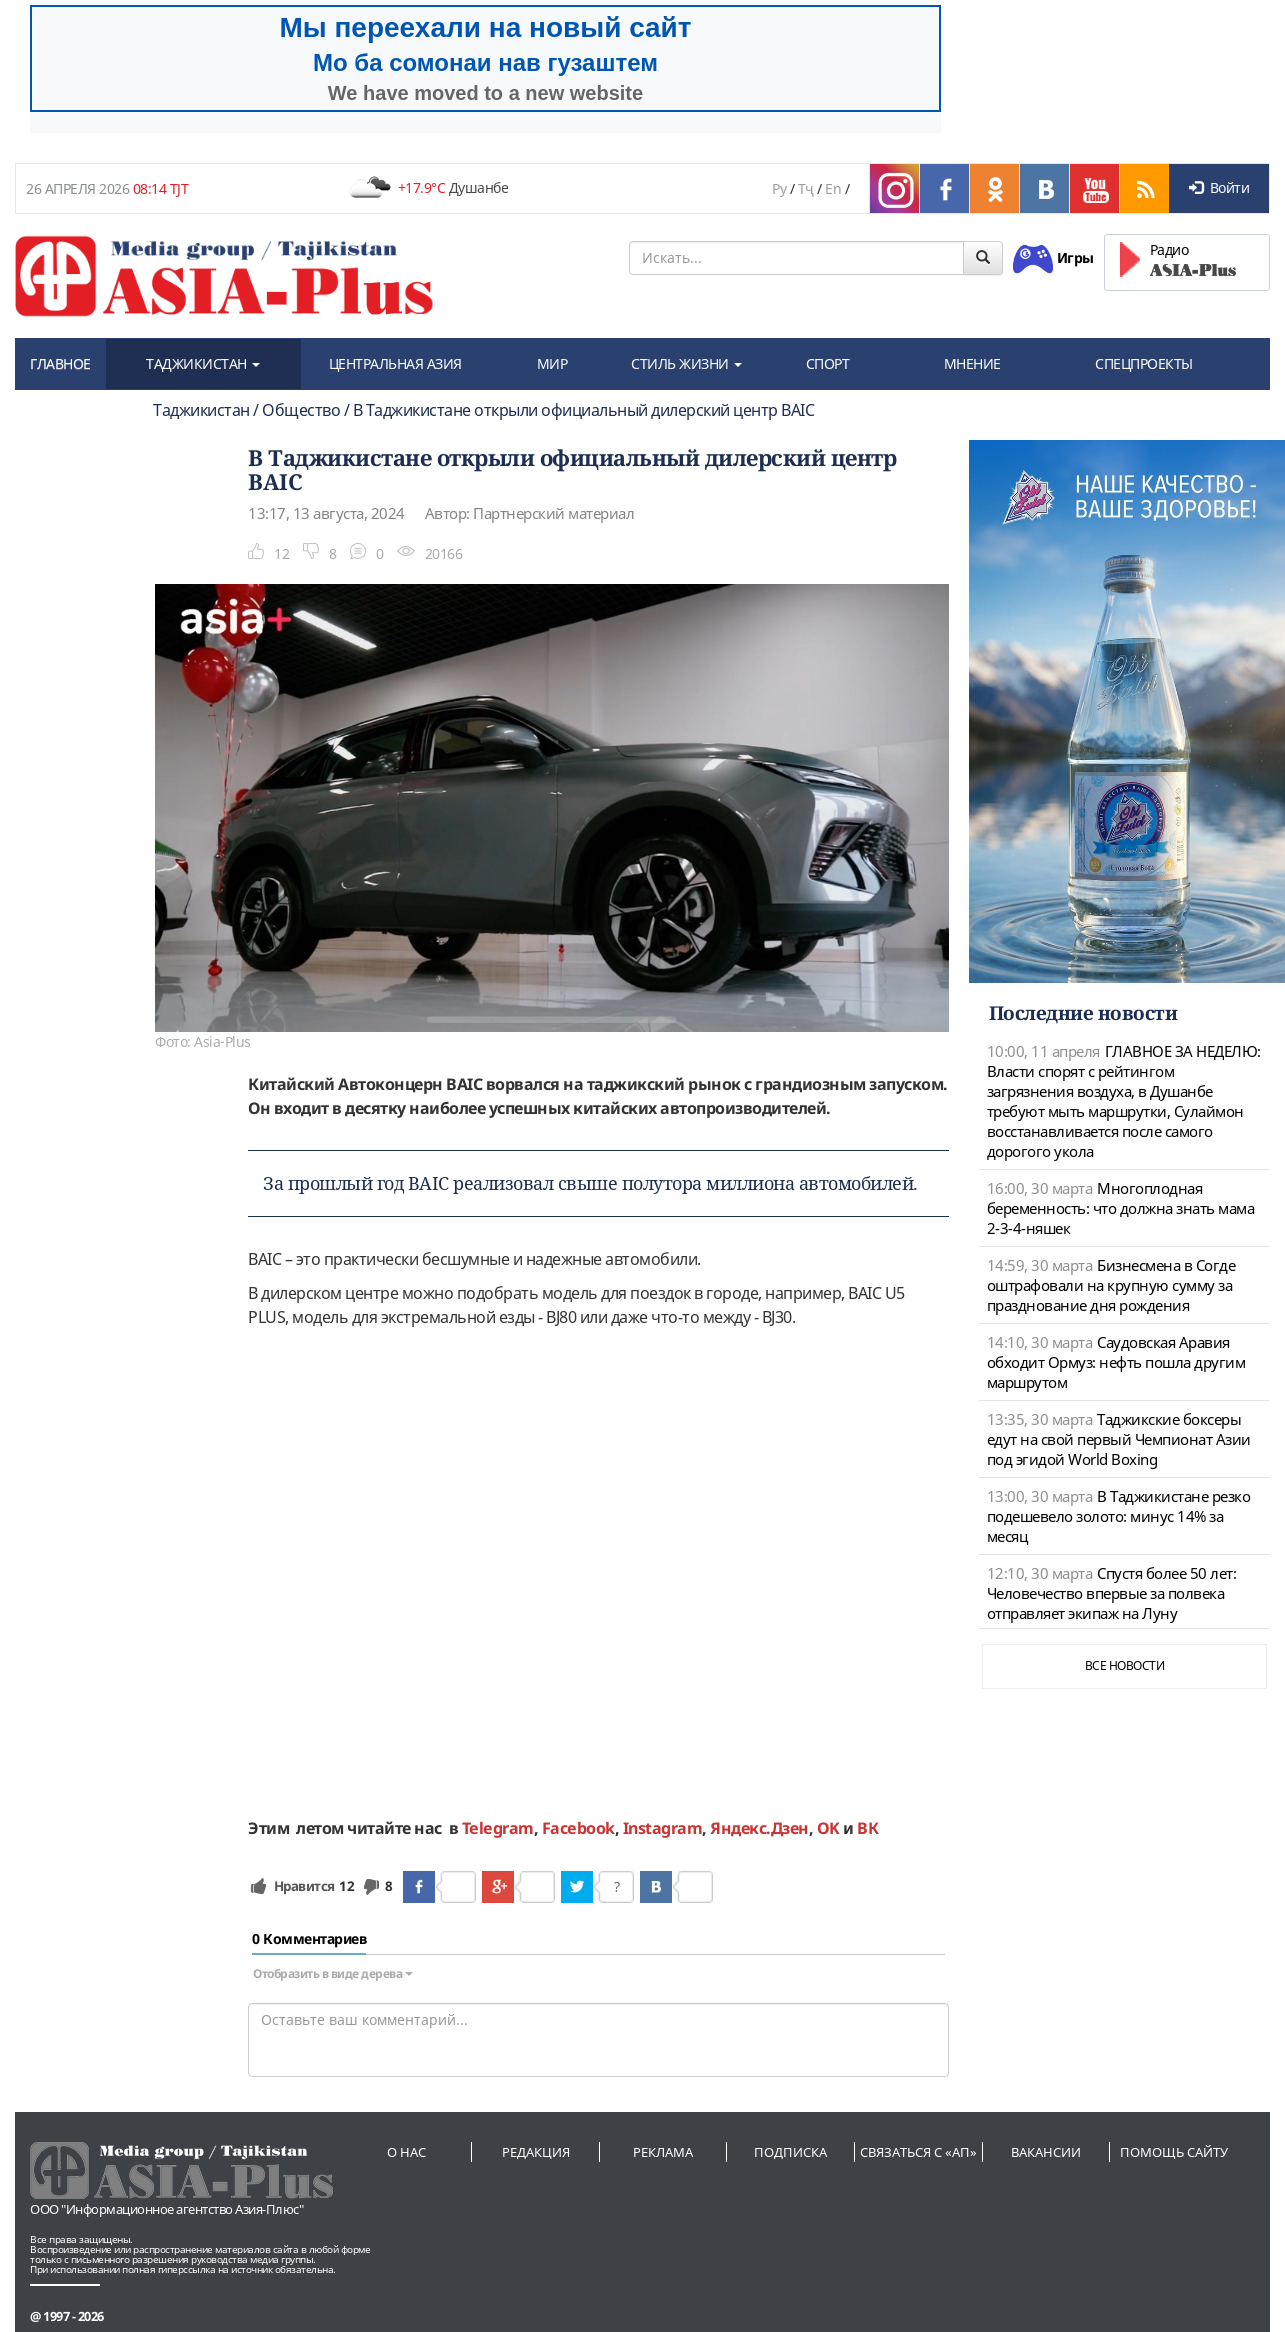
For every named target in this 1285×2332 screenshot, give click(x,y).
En (833, 188)
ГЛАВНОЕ (60, 363)
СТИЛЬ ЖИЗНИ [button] (686, 363)
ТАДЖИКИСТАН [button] (203, 363)
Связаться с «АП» (918, 2152)
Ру (779, 188)
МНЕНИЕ (972, 363)
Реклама (663, 2152)
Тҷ (806, 188)
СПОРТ (828, 363)
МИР (552, 363)
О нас (406, 2152)
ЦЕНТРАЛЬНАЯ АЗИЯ (395, 363)
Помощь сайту (1174, 2152)
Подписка (790, 2152)
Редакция (536, 2152)
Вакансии (1046, 2152)
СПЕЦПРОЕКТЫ (1144, 363)
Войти (1219, 187)
